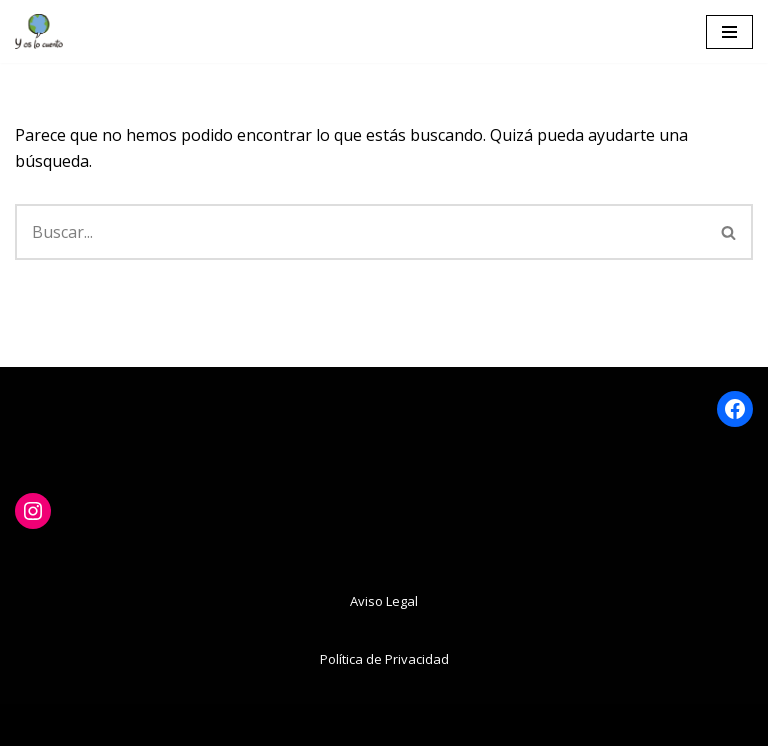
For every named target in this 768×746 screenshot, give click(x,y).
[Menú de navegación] (729, 32)
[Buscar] (360, 232)
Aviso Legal (384, 601)
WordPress (483, 724)
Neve (262, 724)
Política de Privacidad (384, 659)
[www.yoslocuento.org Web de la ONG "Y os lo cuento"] (39, 31)
